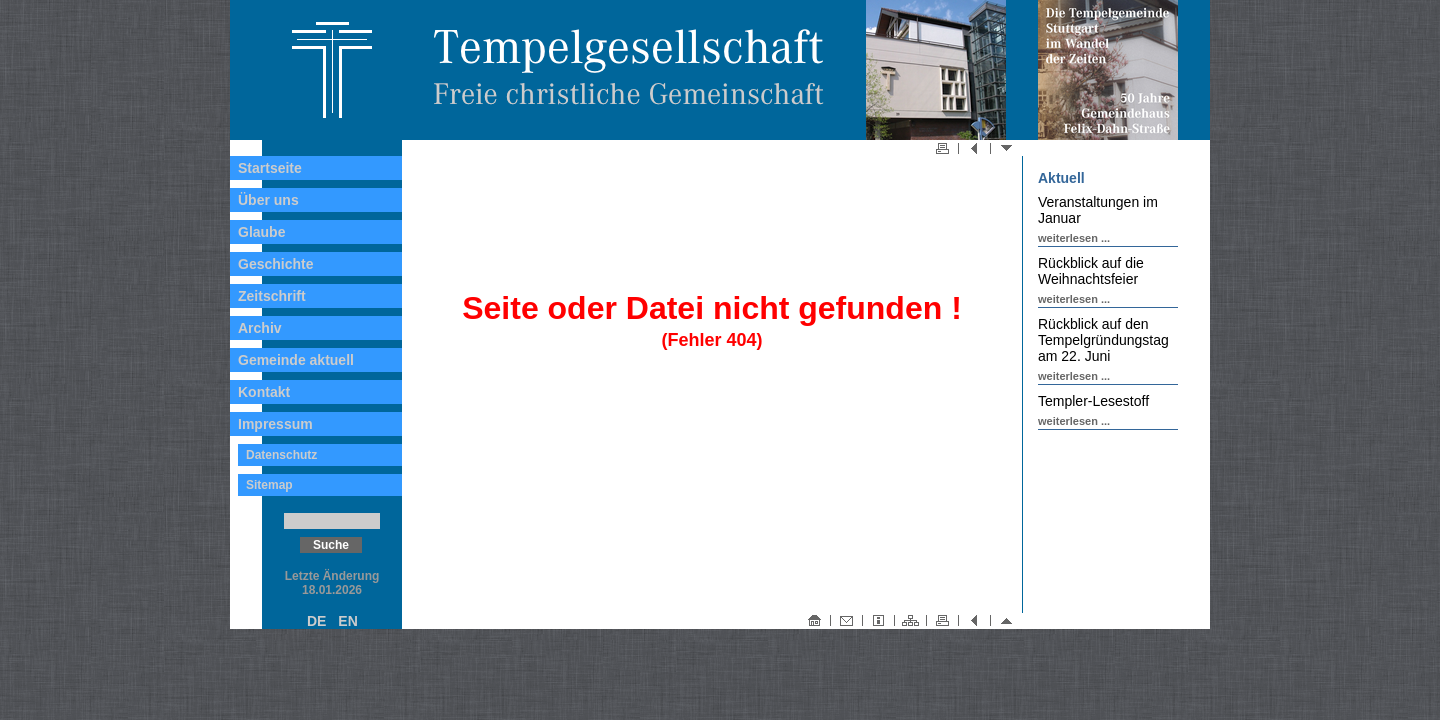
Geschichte (275, 264)
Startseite (270, 168)
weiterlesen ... (1074, 238)
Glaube (261, 232)
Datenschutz (281, 455)
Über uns (268, 200)
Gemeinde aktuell (296, 360)
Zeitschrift (272, 296)
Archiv (260, 328)
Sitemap (269, 485)
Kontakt (264, 392)
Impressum (275, 424)
